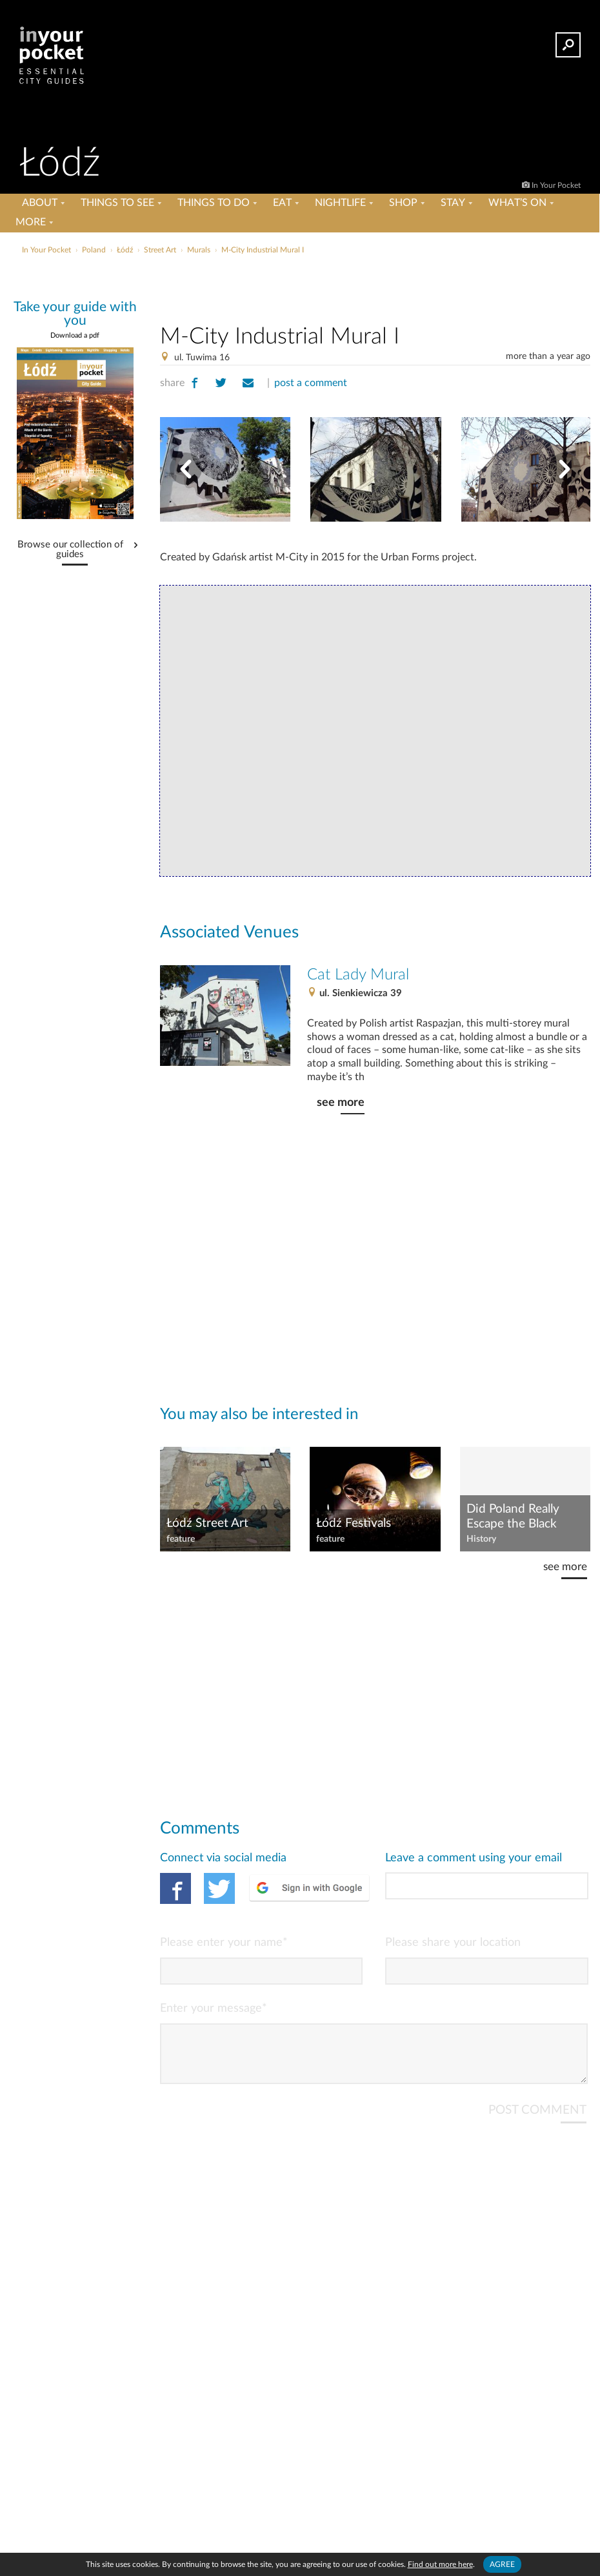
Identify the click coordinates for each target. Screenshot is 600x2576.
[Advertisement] (375, 286)
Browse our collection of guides (70, 549)
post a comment (310, 383)
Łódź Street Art (207, 1523)
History (481, 1539)
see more (341, 1102)
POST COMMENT (537, 2120)
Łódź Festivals (353, 1523)
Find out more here (440, 2564)
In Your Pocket (556, 185)
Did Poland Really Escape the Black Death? (512, 1517)
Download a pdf (74, 335)
